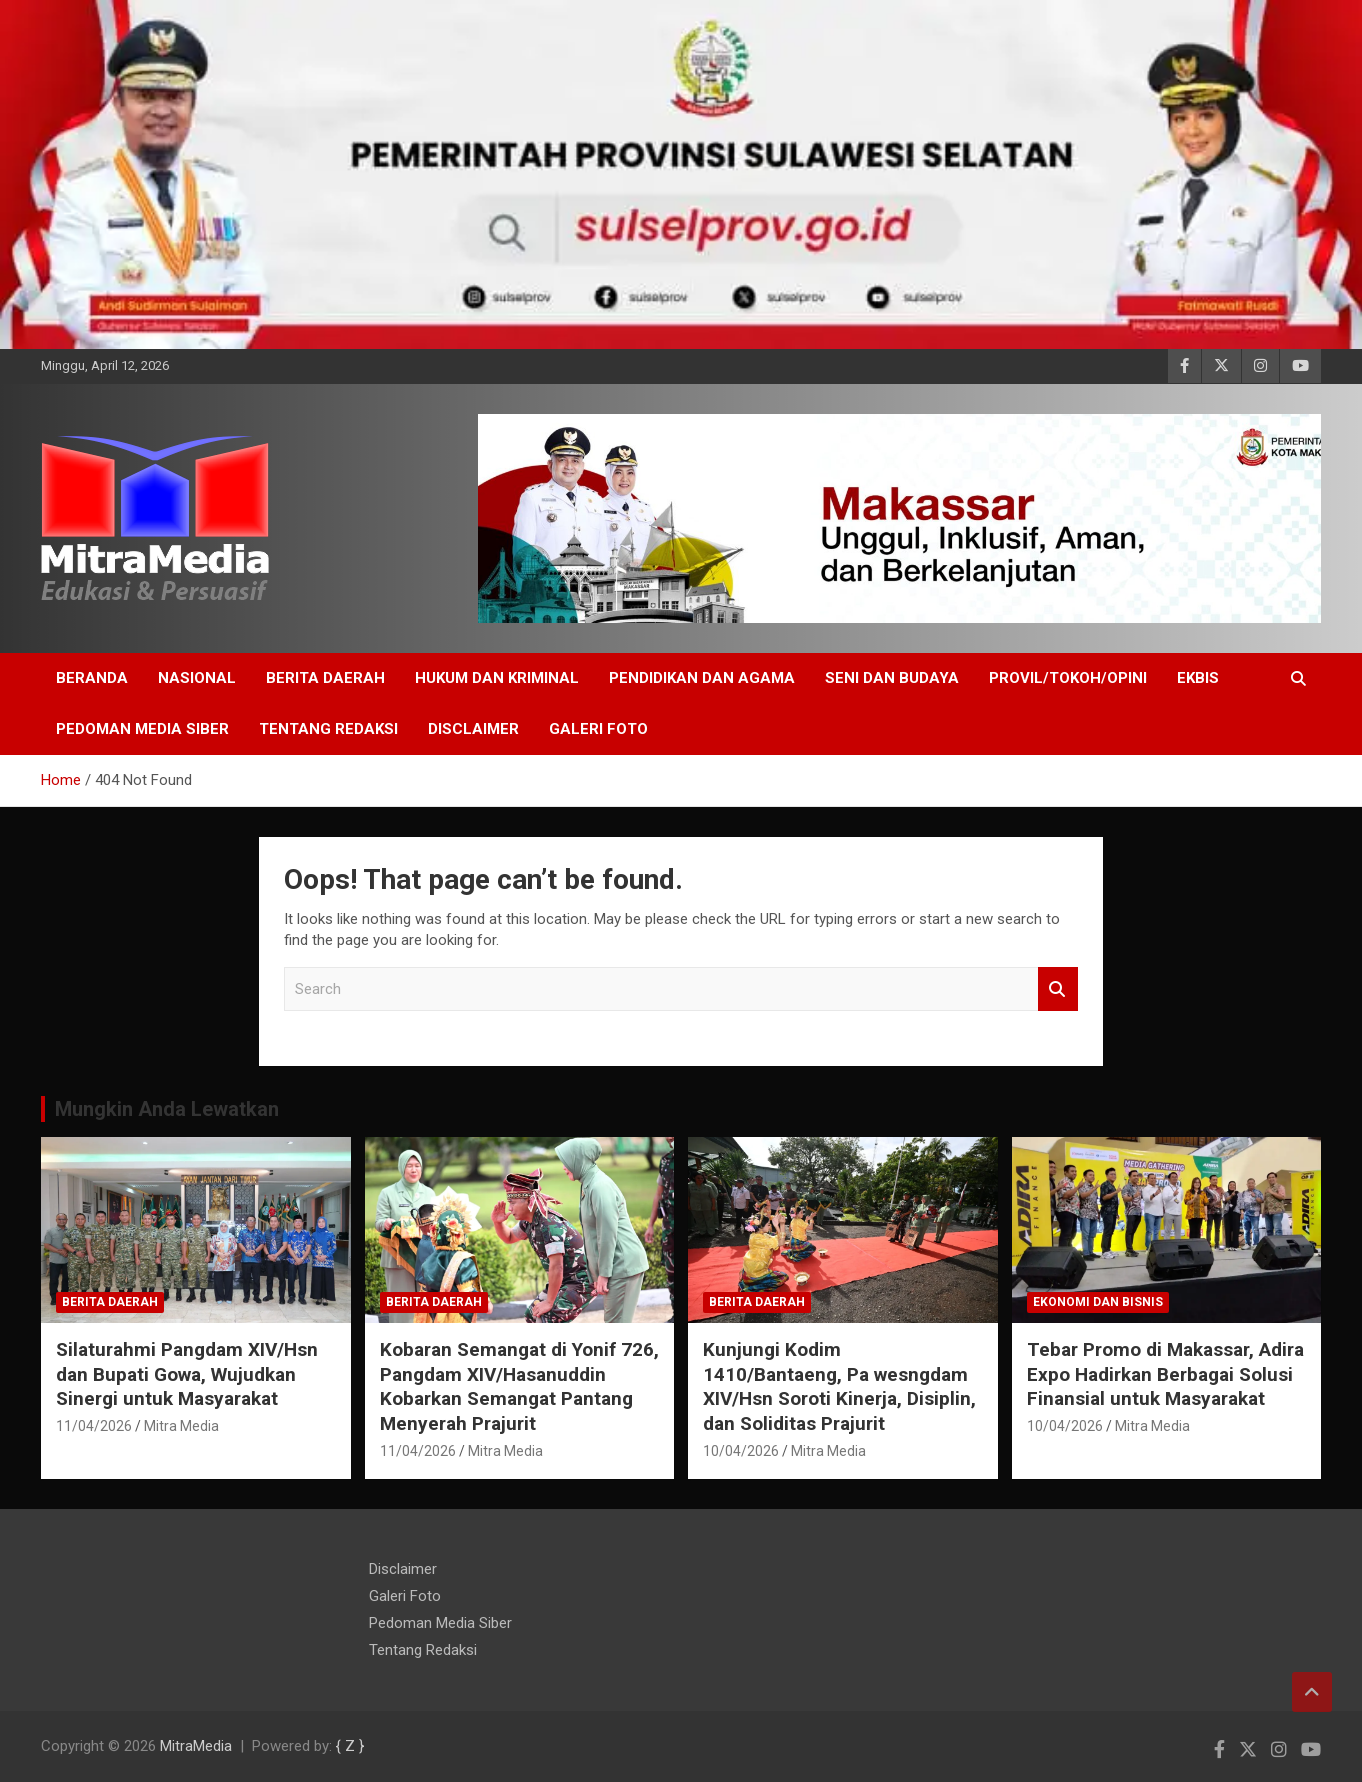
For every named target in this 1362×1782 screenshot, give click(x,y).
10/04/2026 (741, 1451)
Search (1058, 989)
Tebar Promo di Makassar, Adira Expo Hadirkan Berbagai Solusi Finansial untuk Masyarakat (1165, 1374)
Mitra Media (181, 1426)
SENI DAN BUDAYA (892, 678)
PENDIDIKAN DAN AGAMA (702, 678)
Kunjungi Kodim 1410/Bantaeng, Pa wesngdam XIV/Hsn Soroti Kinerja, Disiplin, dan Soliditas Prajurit (839, 1386)
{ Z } (350, 1746)
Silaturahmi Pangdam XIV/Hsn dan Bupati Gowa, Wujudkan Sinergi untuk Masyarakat (187, 1374)
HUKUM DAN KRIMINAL (497, 678)
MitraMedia (196, 1746)
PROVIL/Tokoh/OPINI (1068, 678)
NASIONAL (197, 678)
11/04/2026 (94, 1426)
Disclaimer (473, 729)
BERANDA (92, 678)
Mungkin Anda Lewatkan (167, 1109)
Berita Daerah (325, 678)
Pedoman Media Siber (142, 729)
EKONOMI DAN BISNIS (1098, 1302)
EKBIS (1198, 678)
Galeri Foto (598, 729)
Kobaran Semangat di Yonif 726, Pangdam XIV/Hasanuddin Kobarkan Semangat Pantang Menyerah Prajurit (519, 1386)
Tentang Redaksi (328, 729)
